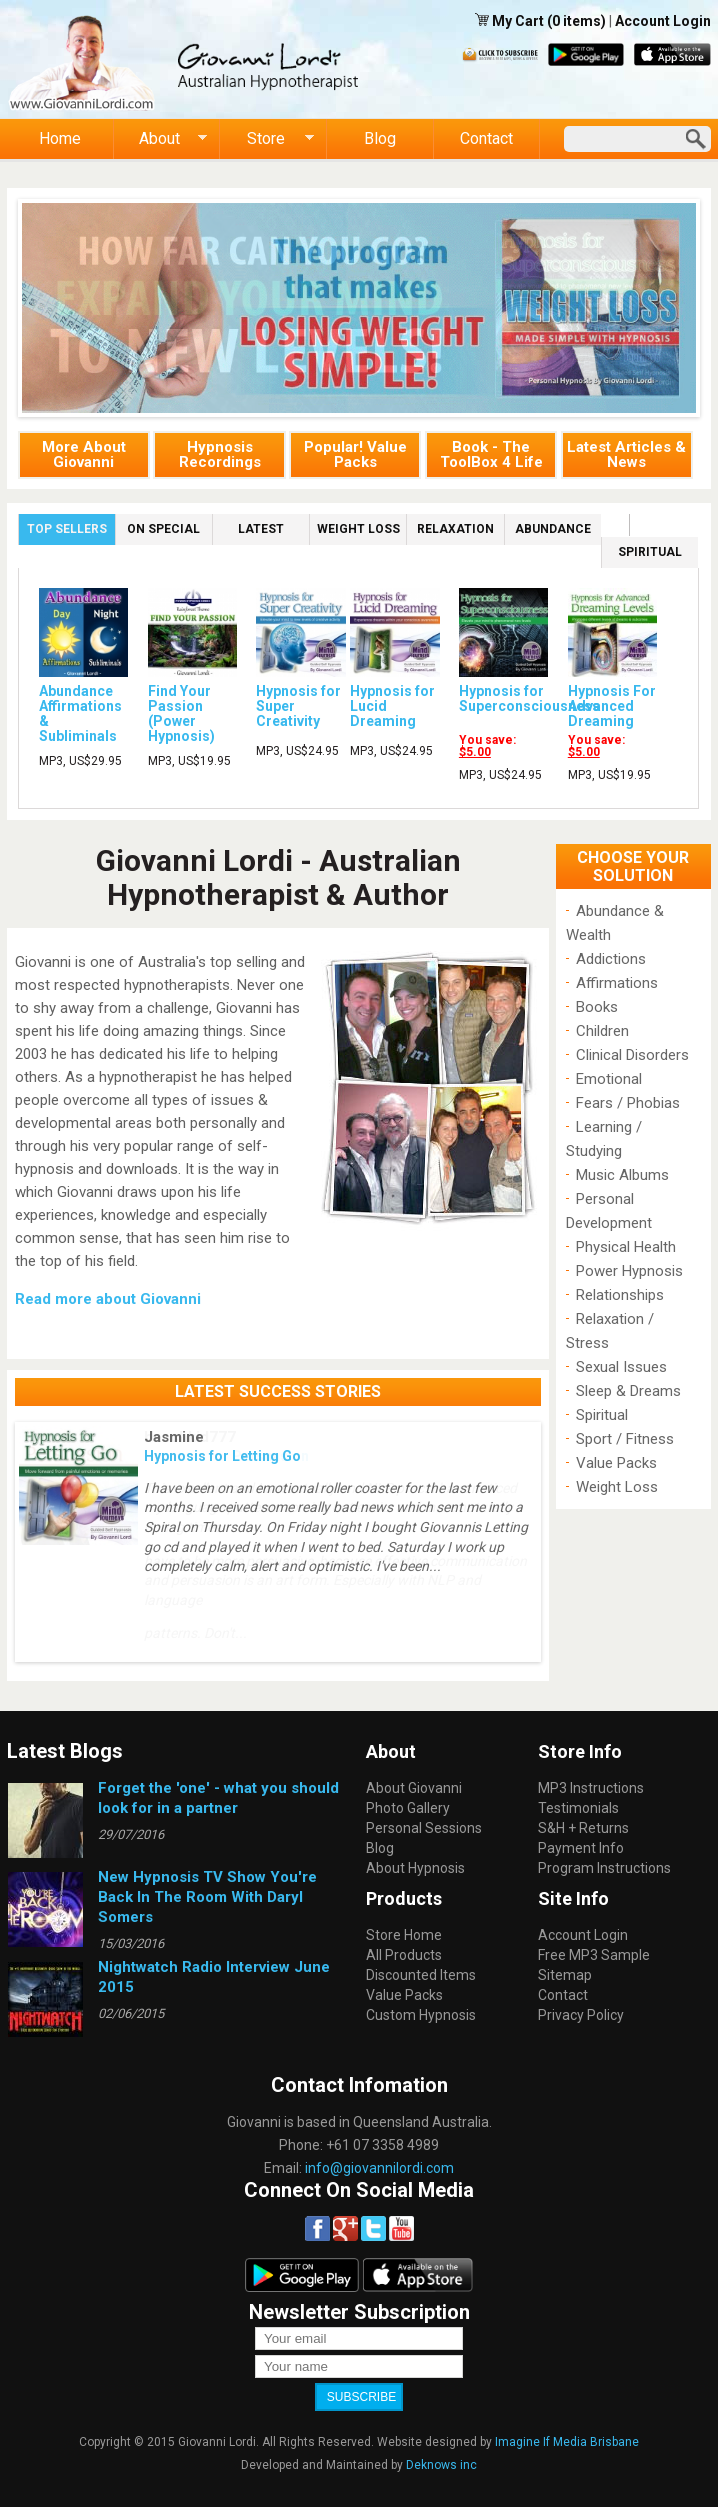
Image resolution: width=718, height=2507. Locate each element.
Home (60, 138)
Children (602, 1031)
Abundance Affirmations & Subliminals (80, 713)
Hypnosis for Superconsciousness (529, 698)
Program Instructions (604, 1868)
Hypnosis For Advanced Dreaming (612, 706)
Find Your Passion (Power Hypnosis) (181, 713)
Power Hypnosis (629, 1271)
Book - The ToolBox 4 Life (491, 454)
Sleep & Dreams (628, 1391)
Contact (486, 138)
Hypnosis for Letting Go (222, 1456)
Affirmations (617, 983)
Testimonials (578, 1808)
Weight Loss (358, 529)
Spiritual (650, 552)
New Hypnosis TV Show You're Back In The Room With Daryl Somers (207, 1897)
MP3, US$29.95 (80, 761)
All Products (404, 1955)
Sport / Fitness (625, 1439)
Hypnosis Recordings (220, 454)
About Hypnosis (415, 1868)
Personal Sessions (424, 1828)
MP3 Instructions (591, 1788)
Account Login (663, 21)
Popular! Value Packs (355, 454)
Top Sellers (71, 527)
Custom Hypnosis (421, 2015)
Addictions (611, 959)
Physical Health (626, 1247)
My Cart (519, 21)
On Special (163, 529)
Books (597, 1007)
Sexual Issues (621, 1367)
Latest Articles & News (626, 454)
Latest (261, 529)
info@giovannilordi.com (379, 2168)
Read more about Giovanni (108, 1299)
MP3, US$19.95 (189, 761)
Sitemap (565, 1975)
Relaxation (455, 529)
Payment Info (581, 1848)
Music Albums (622, 1175)
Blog (380, 138)
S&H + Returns (583, 1828)
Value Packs (616, 1463)
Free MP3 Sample (594, 1955)
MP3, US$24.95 (297, 751)
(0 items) (576, 21)
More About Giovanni (84, 454)
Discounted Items (421, 1975)
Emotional (609, 1079)
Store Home (404, 1935)
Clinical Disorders (632, 1055)
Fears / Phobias (628, 1103)
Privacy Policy (581, 2015)
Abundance (553, 529)
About (161, 139)
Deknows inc (441, 2465)
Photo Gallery (408, 1808)
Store (267, 139)
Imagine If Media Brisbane (567, 2442)
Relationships (620, 1295)
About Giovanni (414, 1788)
